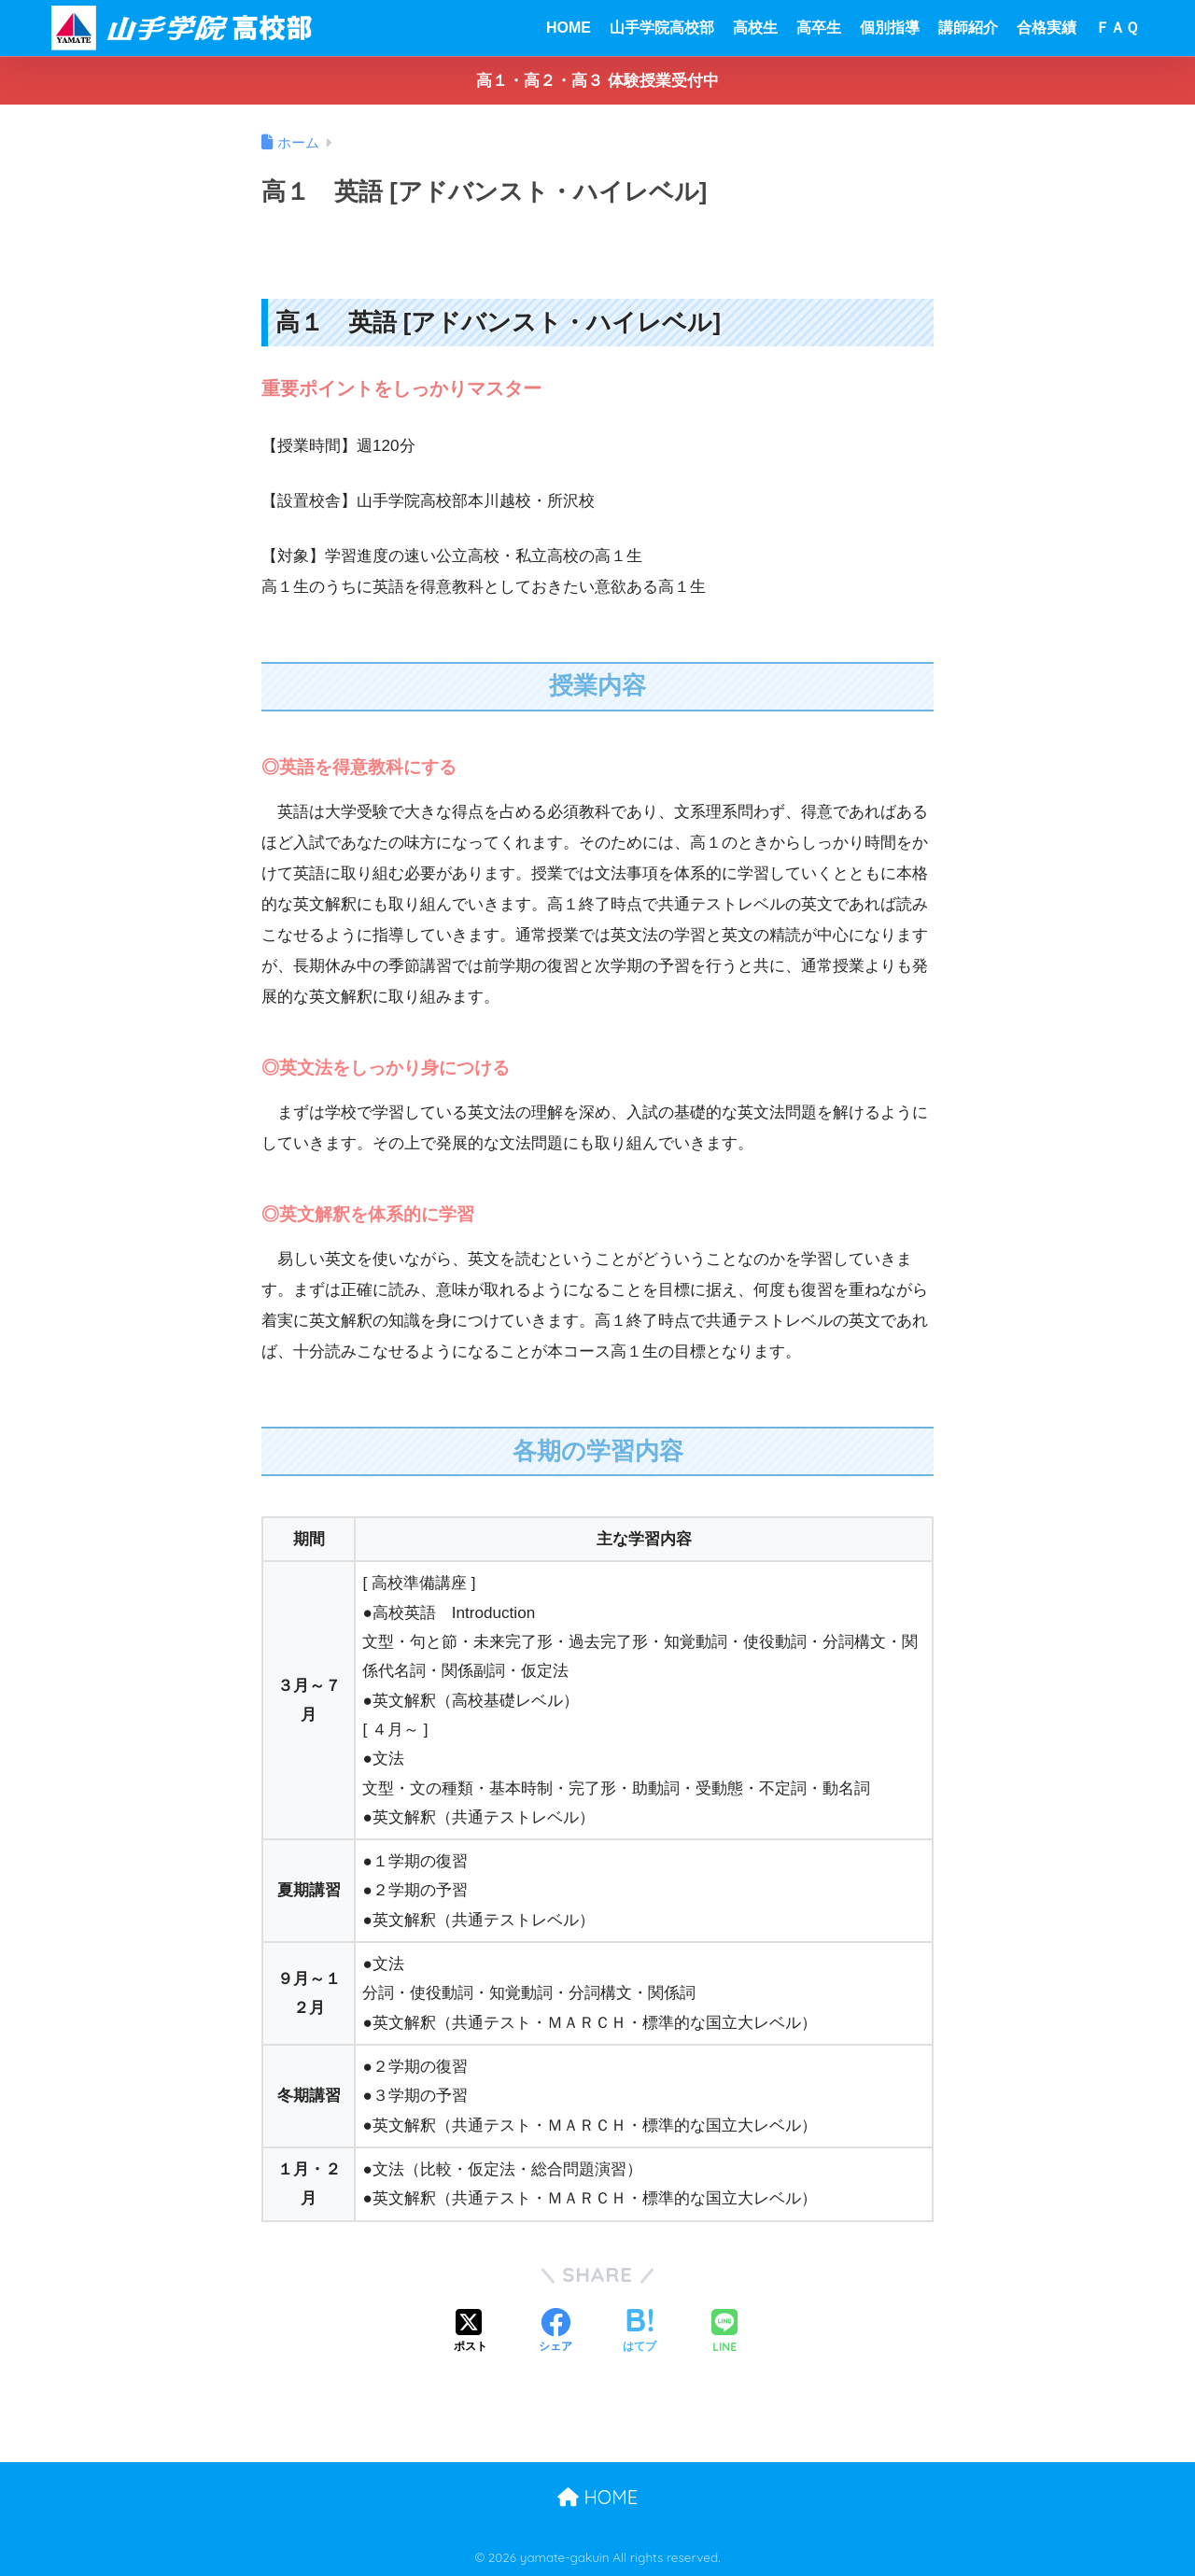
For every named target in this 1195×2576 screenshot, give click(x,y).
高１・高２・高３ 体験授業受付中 (597, 81)
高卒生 (818, 27)
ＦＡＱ (1117, 27)
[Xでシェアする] (470, 2332)
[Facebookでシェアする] (555, 2332)
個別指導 (890, 27)
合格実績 (1046, 27)
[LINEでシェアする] (724, 2332)
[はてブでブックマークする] (639, 2332)
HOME (568, 27)
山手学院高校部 (662, 27)
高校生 (755, 27)
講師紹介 (968, 27)
